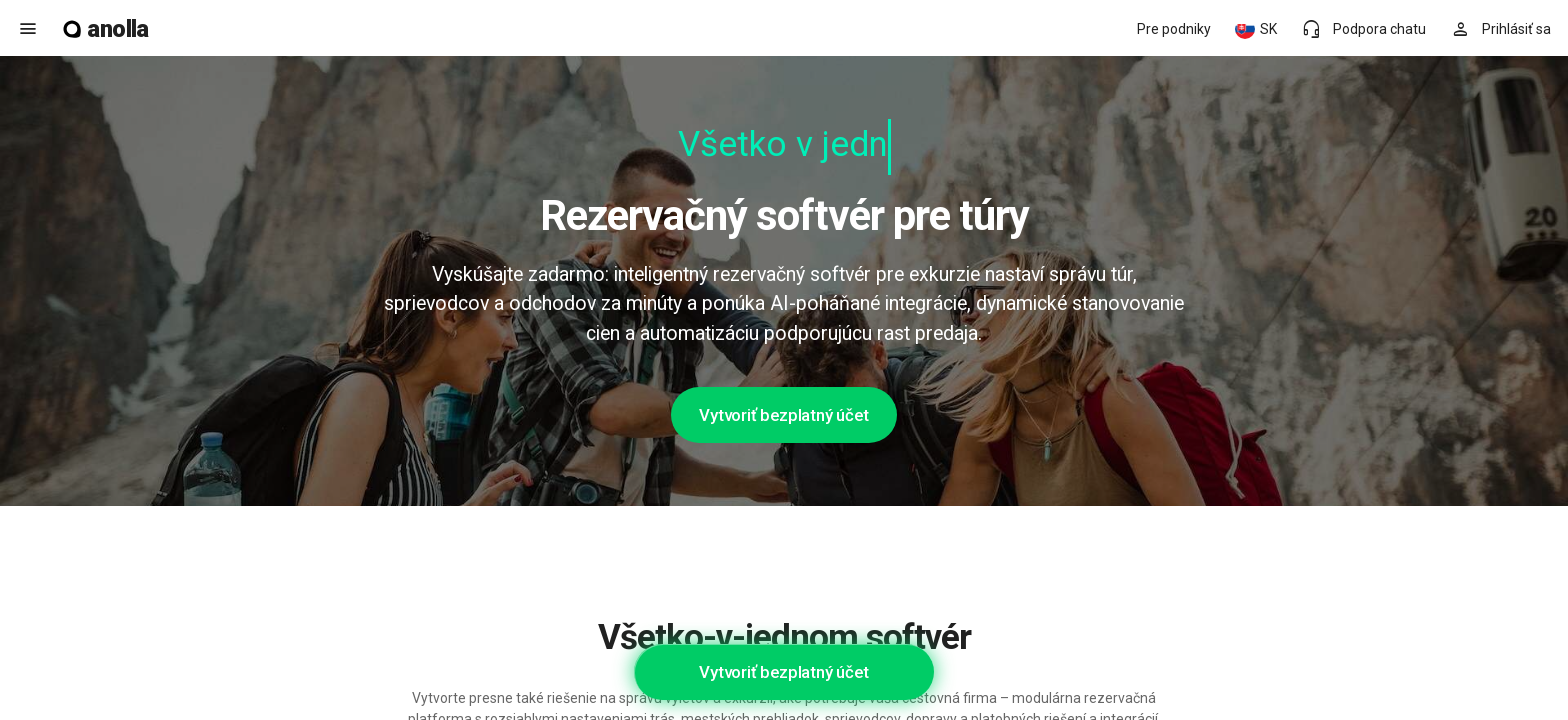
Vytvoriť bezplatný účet (783, 415)
